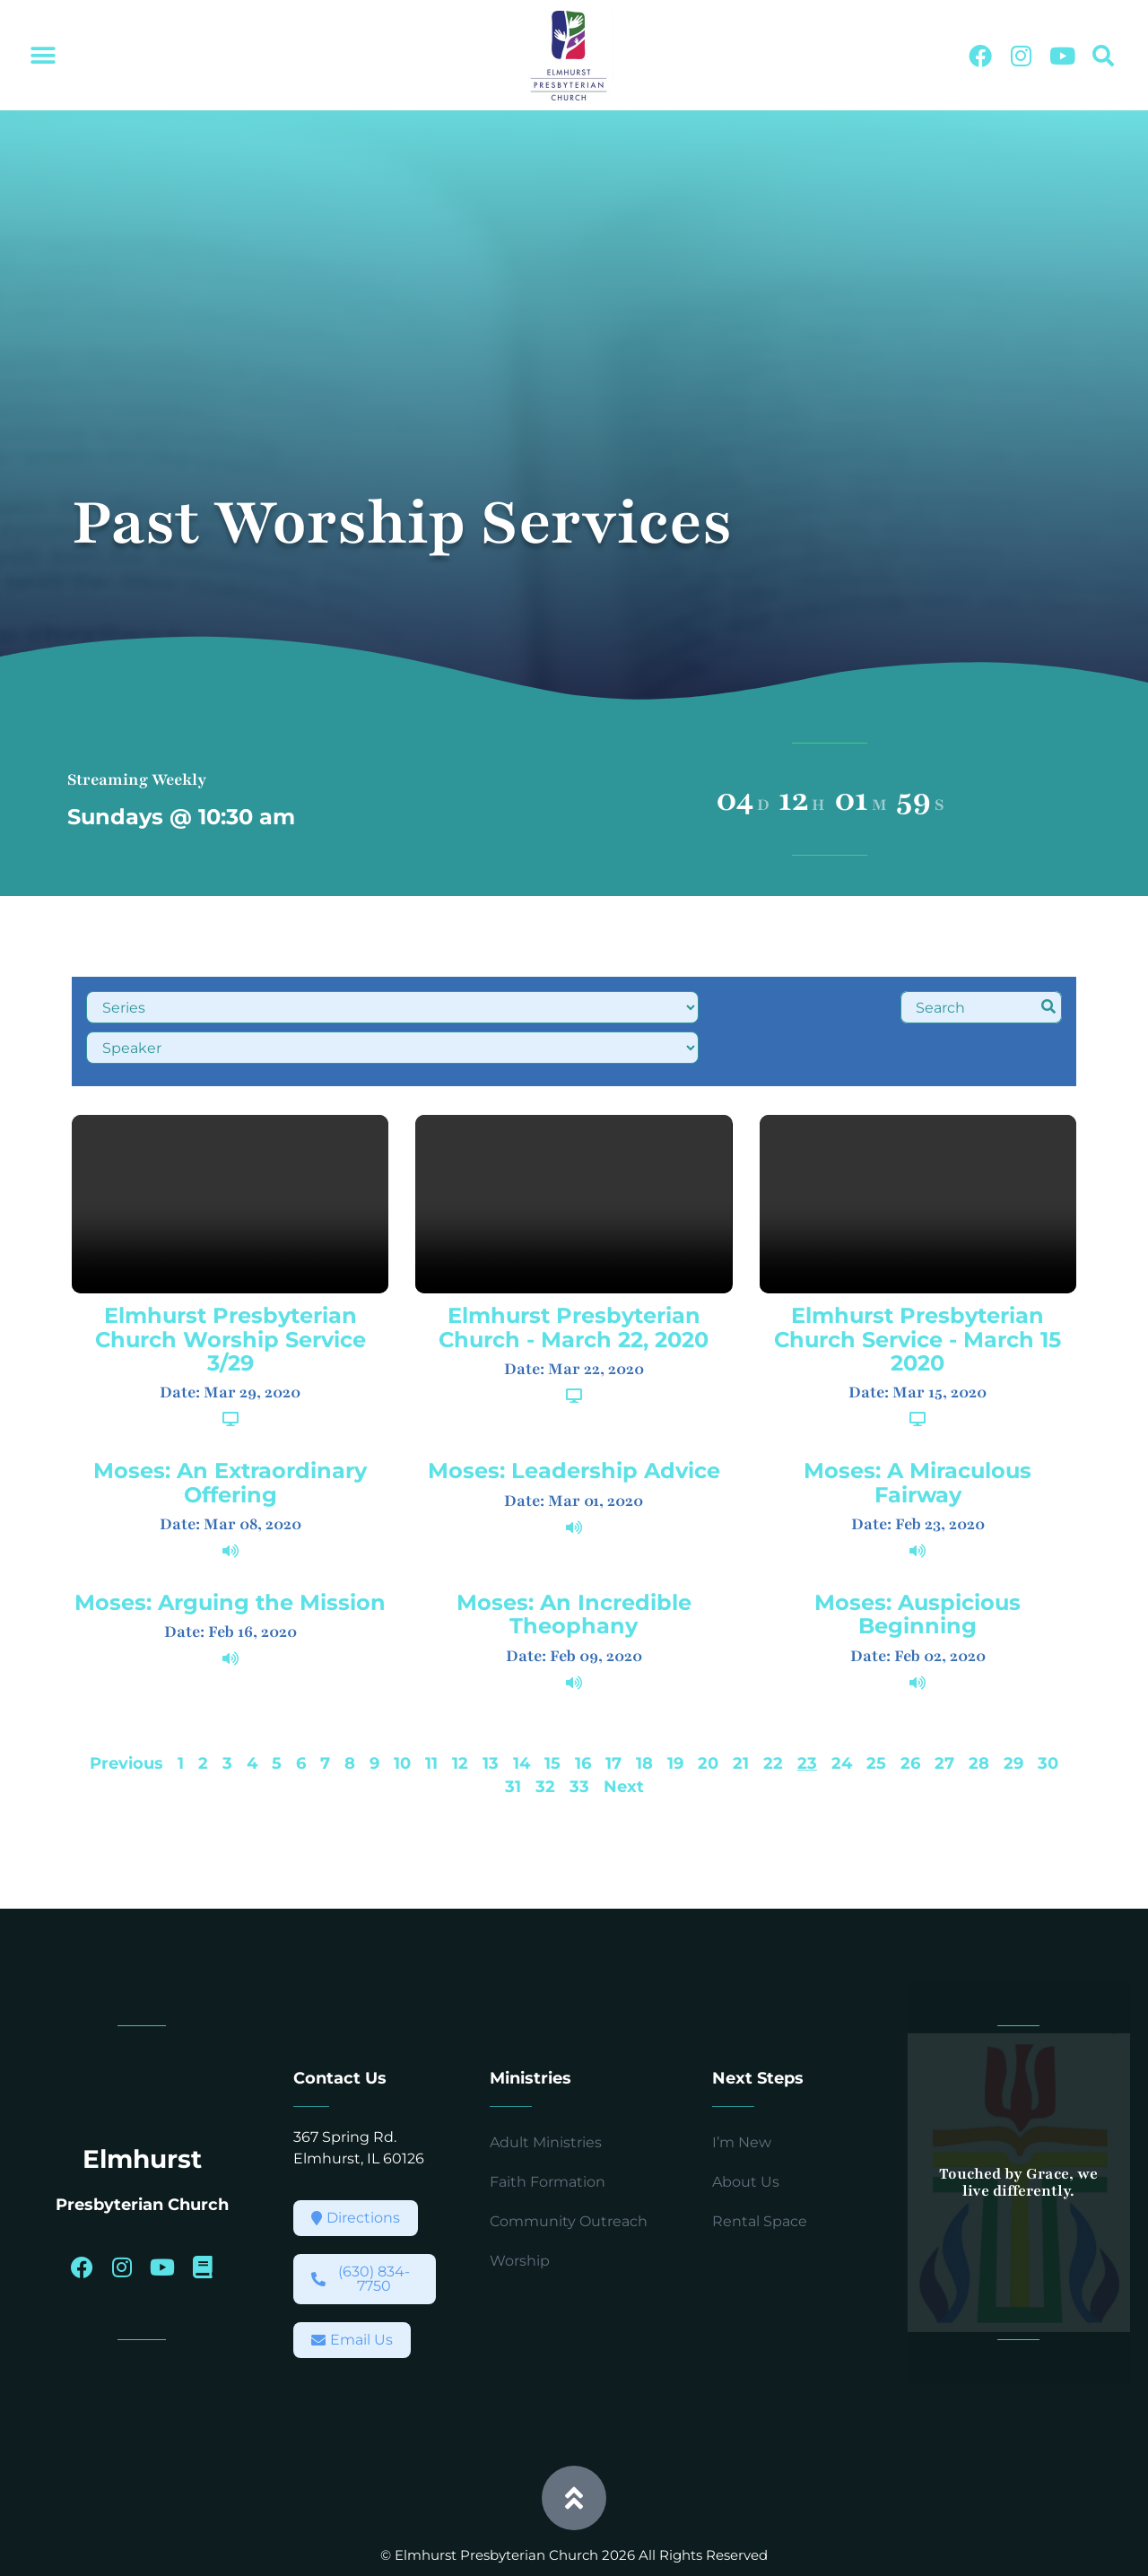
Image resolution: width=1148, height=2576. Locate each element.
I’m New (741, 2093)
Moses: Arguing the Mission (230, 1554)
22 (773, 1713)
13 (491, 1713)
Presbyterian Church (142, 2154)
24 (841, 1713)
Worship (520, 2211)
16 (583, 1713)
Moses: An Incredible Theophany (574, 1565)
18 (644, 1713)
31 (513, 1737)
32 (545, 1737)
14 (521, 1713)
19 (675, 1713)
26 (910, 1713)
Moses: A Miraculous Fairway (917, 1433)
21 (741, 1713)
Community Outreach (569, 2171)
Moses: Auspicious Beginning (917, 1565)
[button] (42, 56)
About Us (745, 2132)
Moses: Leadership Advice (574, 1422)
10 (402, 1713)
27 (944, 1713)
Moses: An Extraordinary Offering (230, 1433)
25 (876, 1713)
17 (613, 1713)
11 (431, 1713)
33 (579, 1737)
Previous (126, 1713)
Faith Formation (547, 2132)
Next (624, 1737)
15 (552, 1713)
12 (460, 1713)
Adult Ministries (546, 2093)
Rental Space (759, 2171)
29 (1013, 1713)
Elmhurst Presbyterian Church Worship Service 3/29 (230, 1290)
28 (979, 1713)
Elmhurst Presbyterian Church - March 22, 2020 (574, 1278)
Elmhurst (142, 2109)
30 (1048, 1713)
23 (807, 1713)
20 (708, 1713)
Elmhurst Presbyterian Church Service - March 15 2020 (917, 1290)
